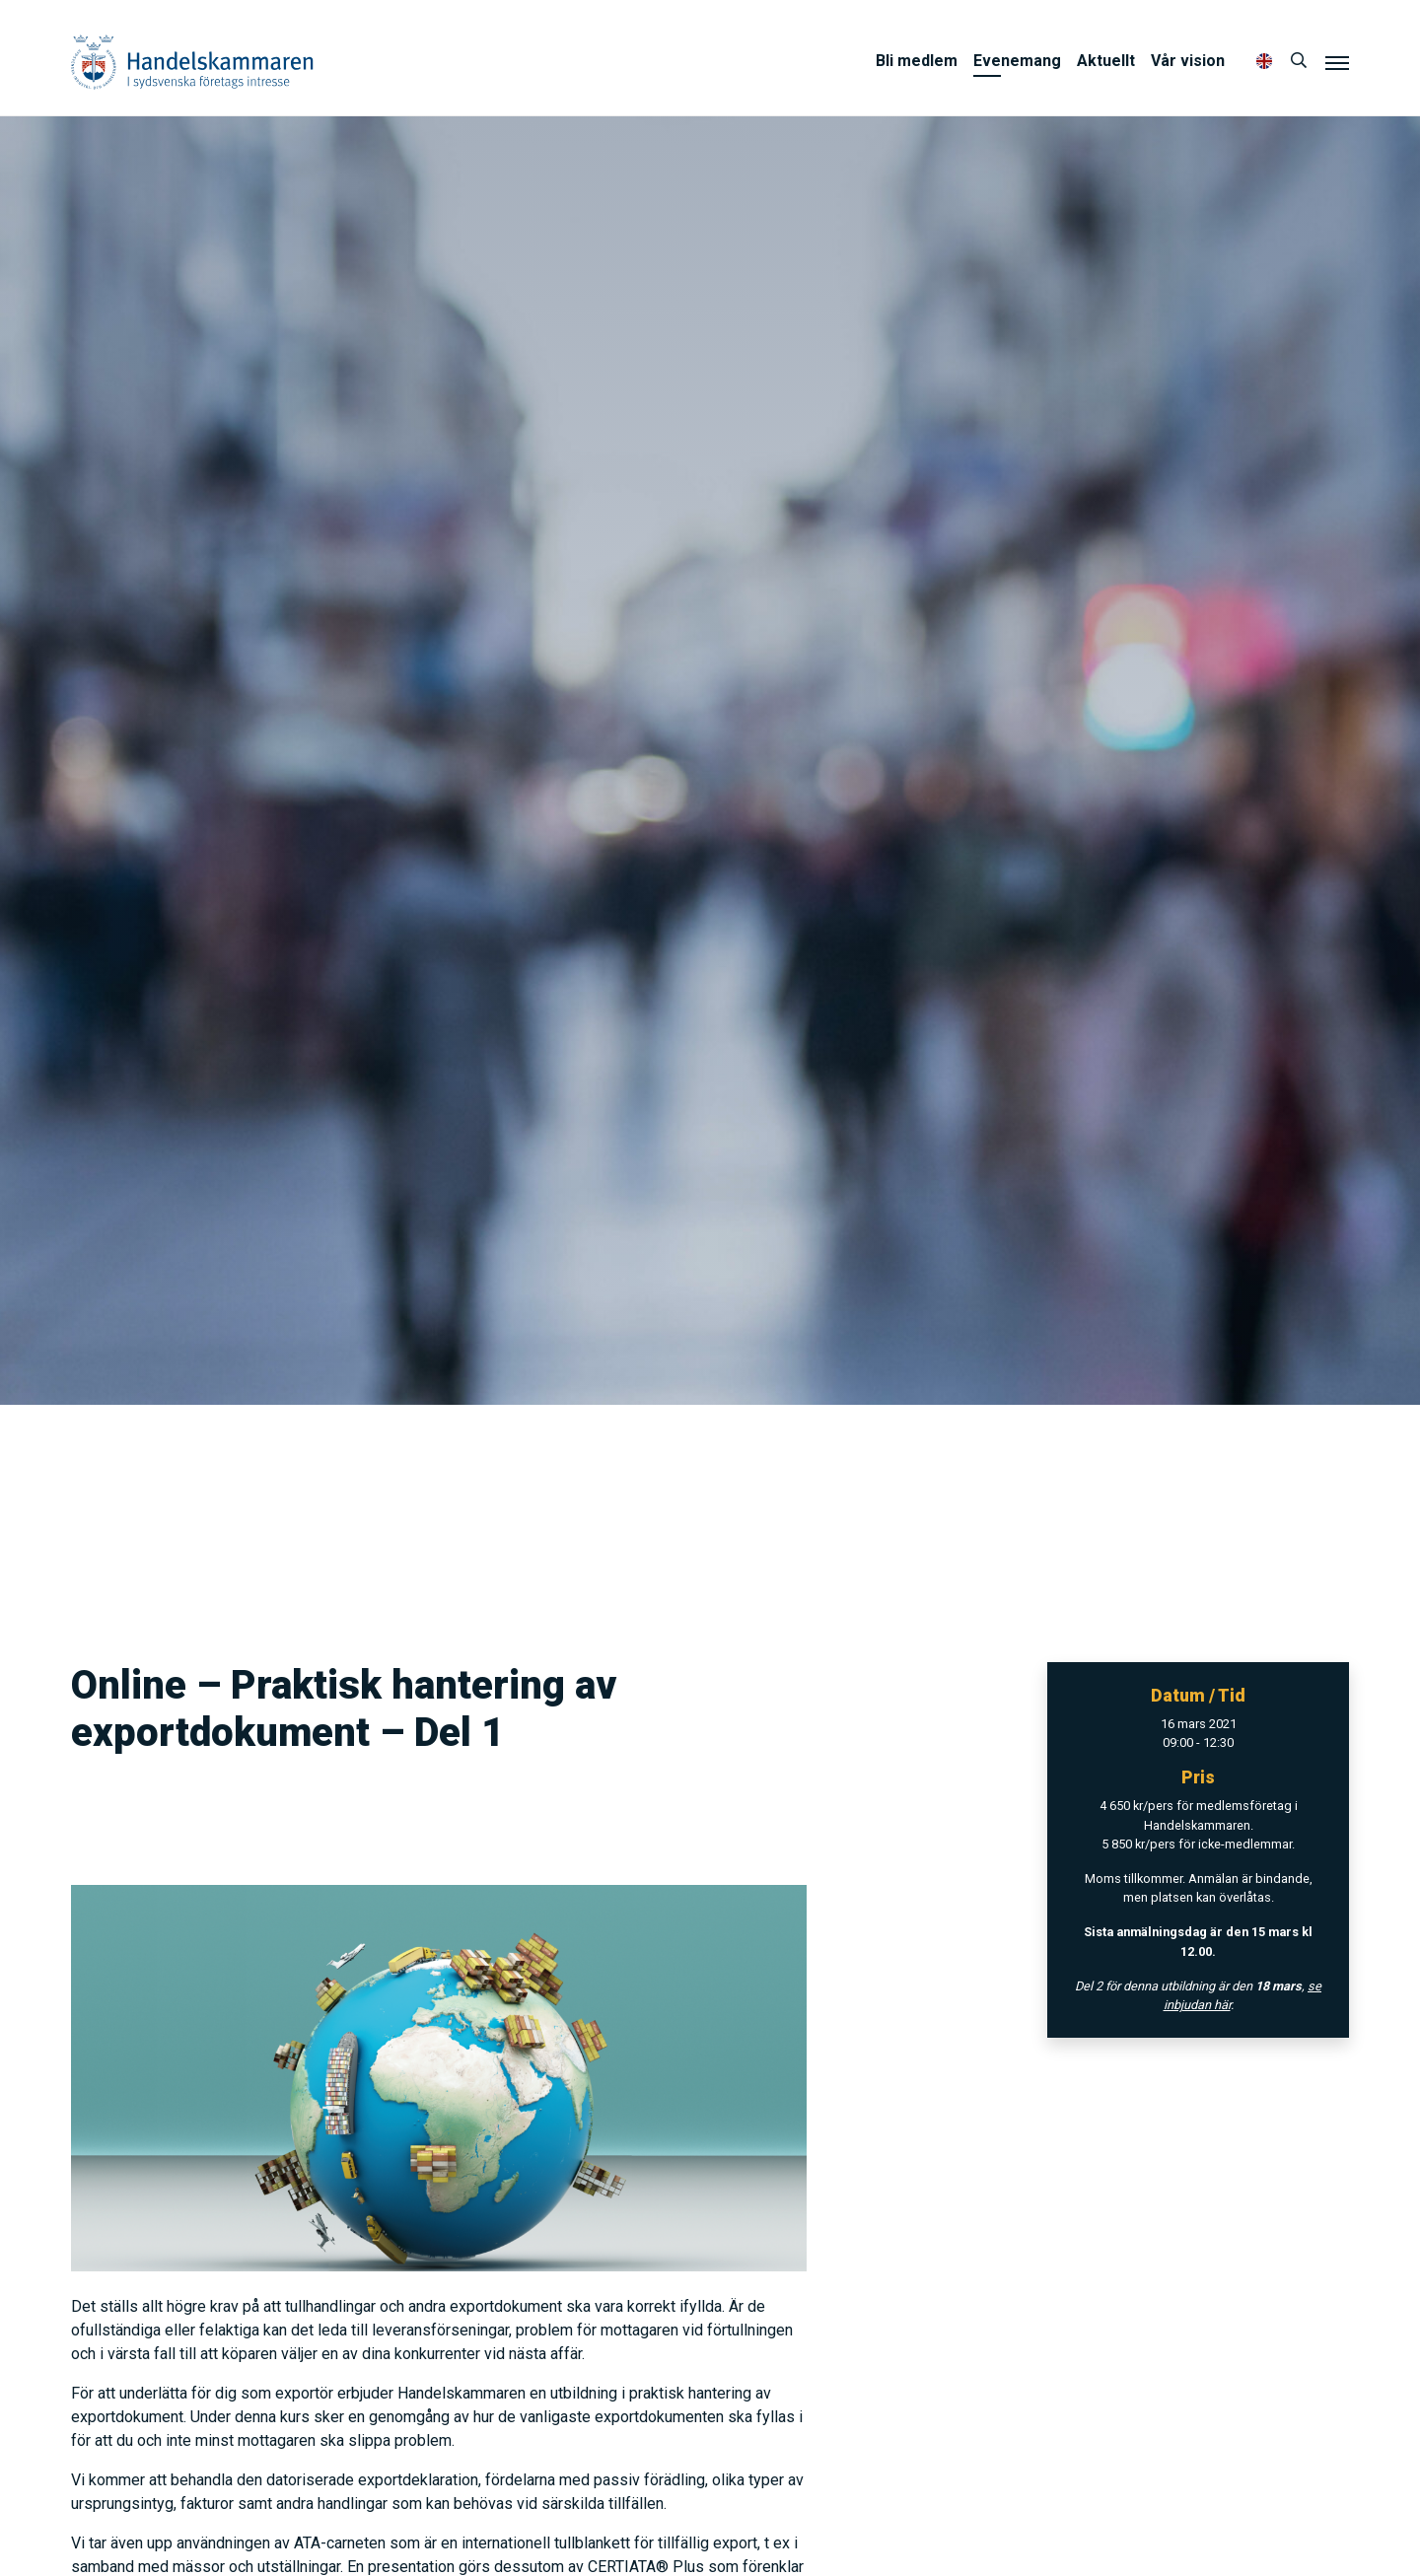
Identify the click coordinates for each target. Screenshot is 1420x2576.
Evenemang (1017, 60)
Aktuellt (1106, 60)
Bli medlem (917, 60)
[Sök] (1299, 61)
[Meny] (1337, 62)
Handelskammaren (192, 62)
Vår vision (1188, 60)
